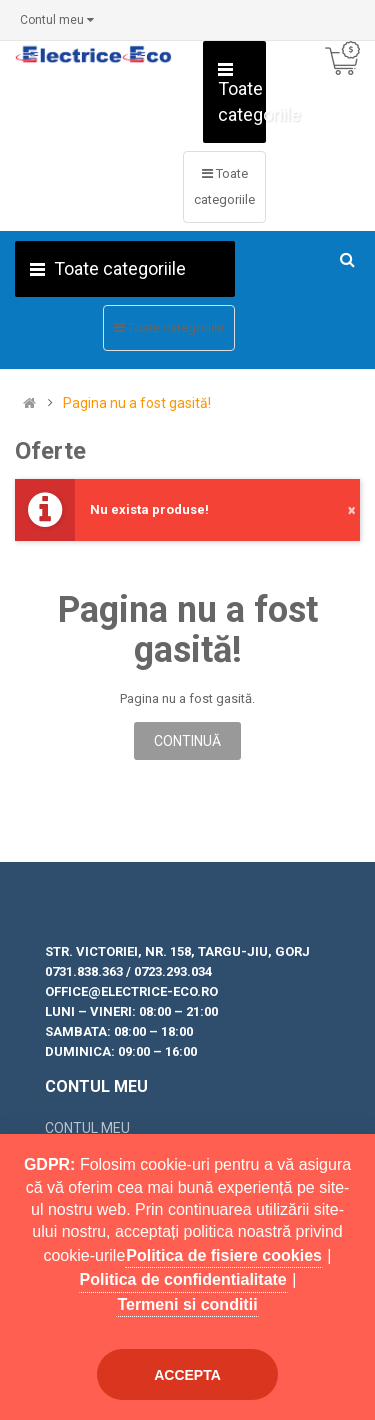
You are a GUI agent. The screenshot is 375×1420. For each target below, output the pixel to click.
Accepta (187, 1375)
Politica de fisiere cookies (224, 1255)
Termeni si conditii (187, 1304)
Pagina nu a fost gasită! (137, 403)
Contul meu (87, 1128)
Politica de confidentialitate (183, 1279)
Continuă (187, 741)
